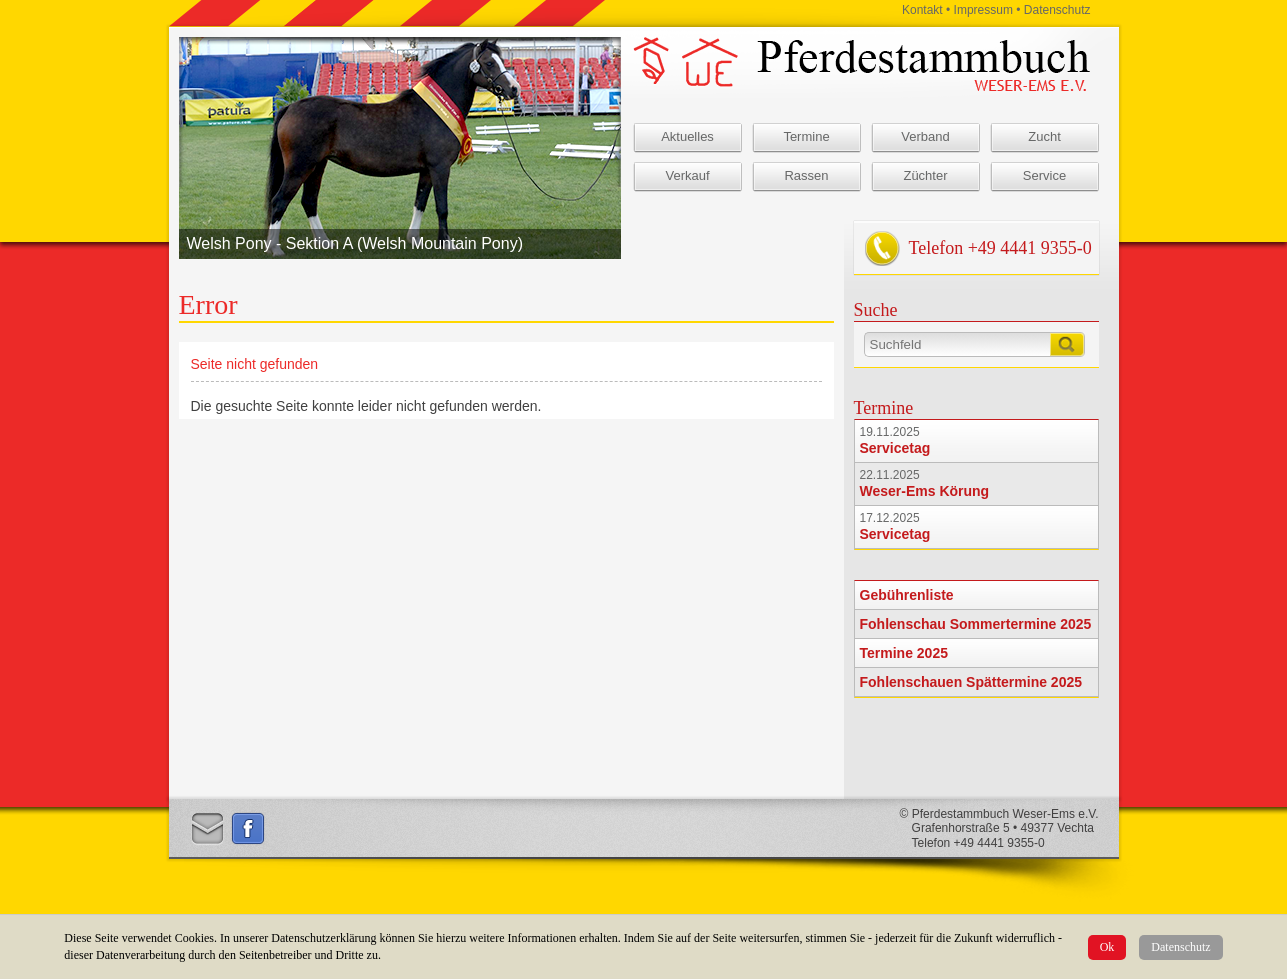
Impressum (983, 10)
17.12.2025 (890, 518)
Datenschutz (1180, 947)
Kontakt (922, 10)
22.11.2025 (890, 475)
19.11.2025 (890, 432)
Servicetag (895, 448)
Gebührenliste (907, 595)
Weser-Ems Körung (925, 491)
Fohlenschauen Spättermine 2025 (971, 682)
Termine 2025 (904, 653)
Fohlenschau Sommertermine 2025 (976, 624)
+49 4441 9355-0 (1030, 248)
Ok (1107, 947)
